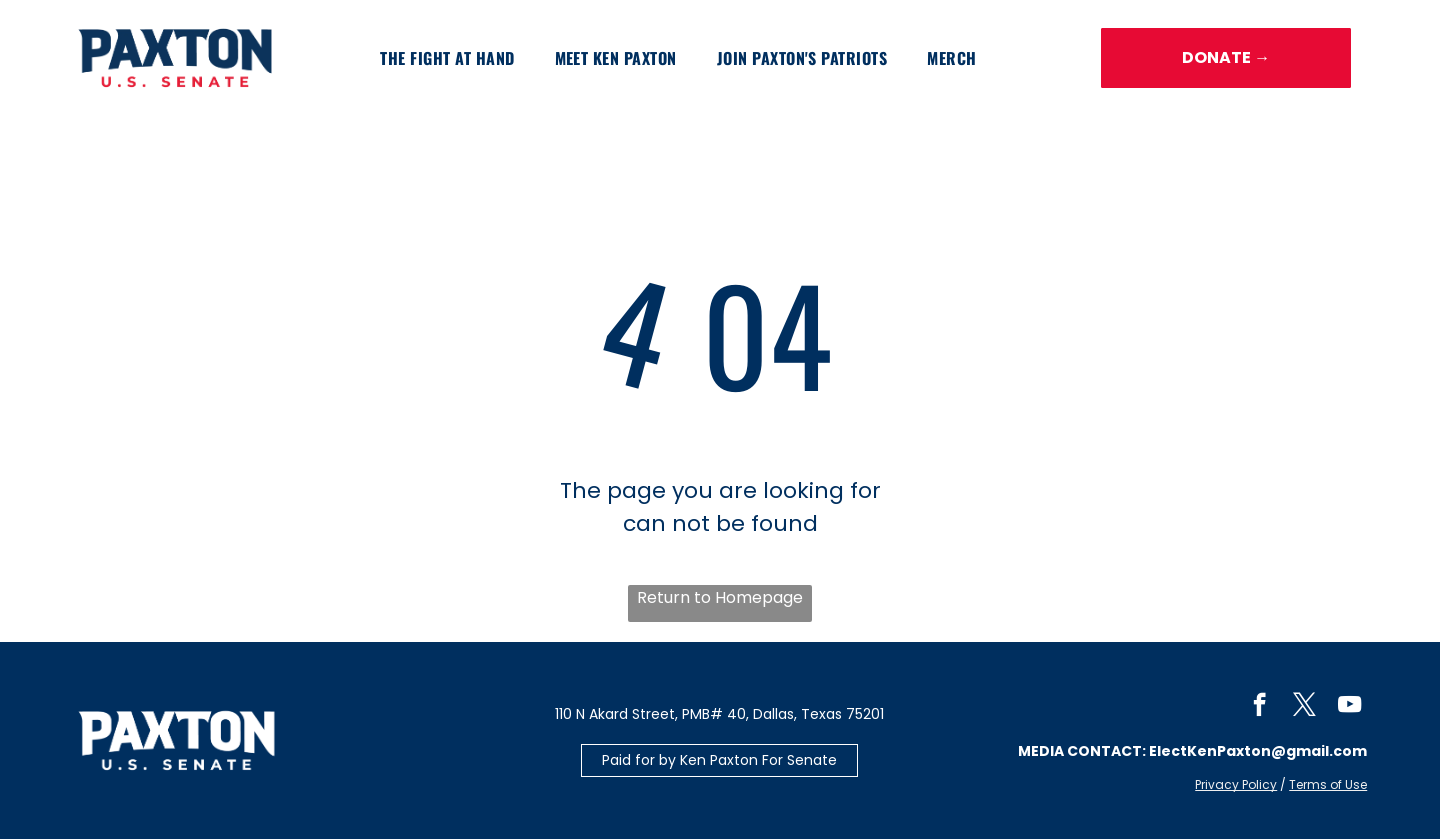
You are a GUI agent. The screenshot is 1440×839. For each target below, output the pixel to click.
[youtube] (1349, 707)
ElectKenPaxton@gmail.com (1258, 751)
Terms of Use (1328, 784)
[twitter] (1304, 707)
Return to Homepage (720, 597)
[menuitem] (447, 57)
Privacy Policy (1236, 784)
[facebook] (1259, 707)
